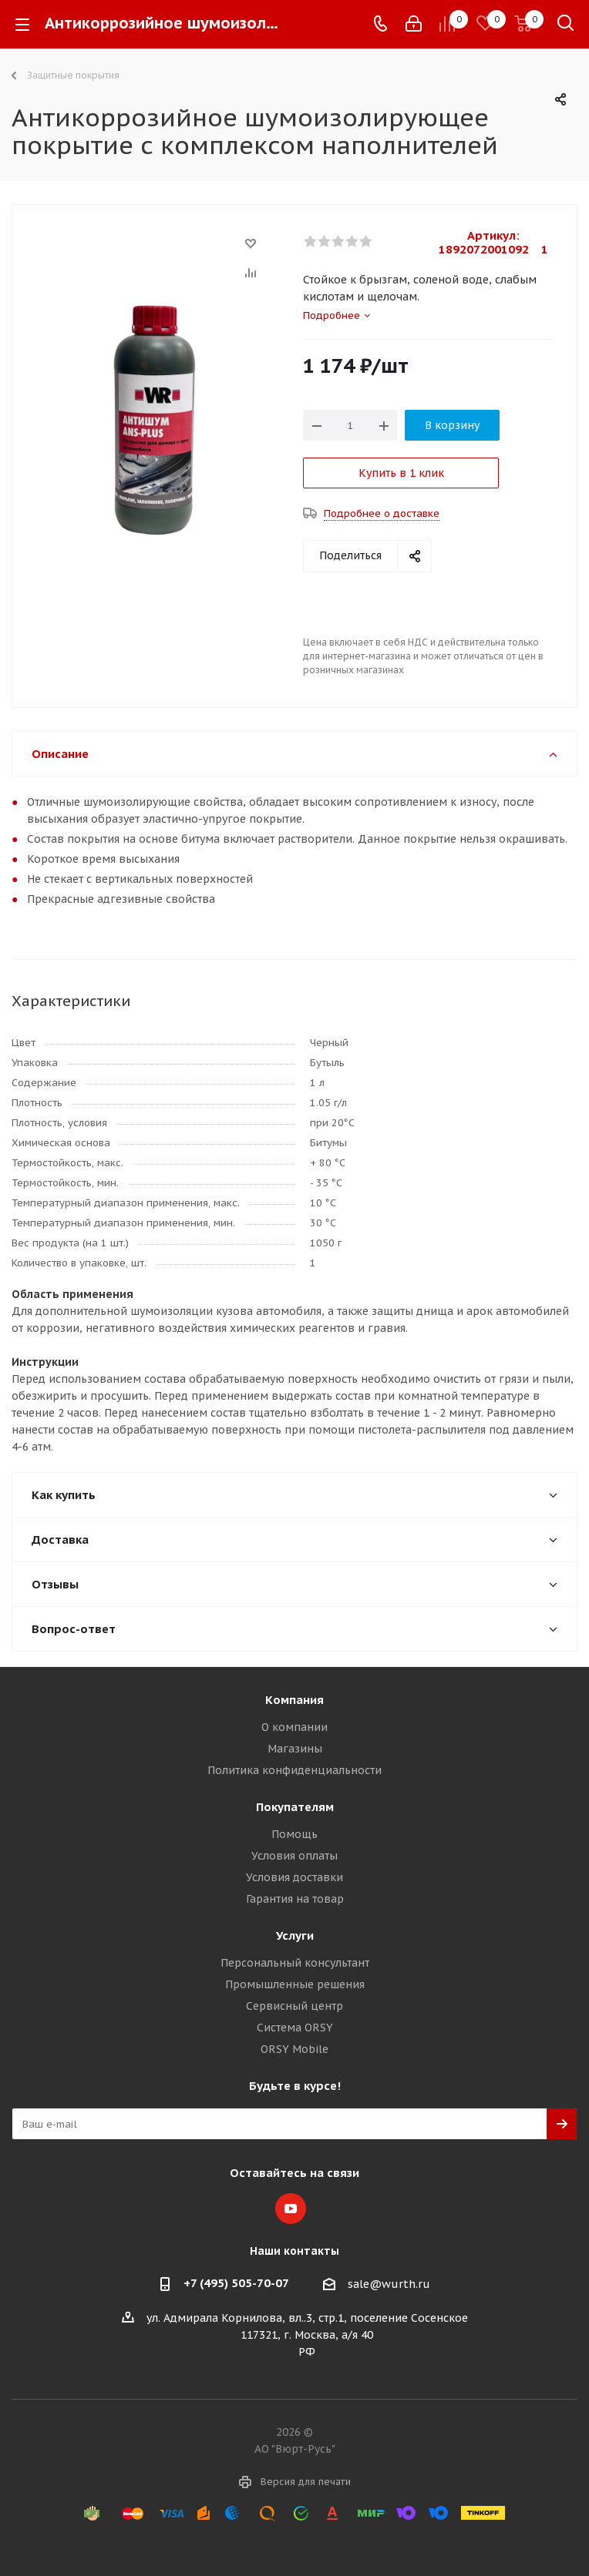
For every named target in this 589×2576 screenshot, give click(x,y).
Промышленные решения (295, 1984)
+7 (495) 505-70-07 (236, 2283)
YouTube (290, 2208)
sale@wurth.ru (389, 2284)
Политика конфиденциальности (294, 1770)
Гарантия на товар (295, 1899)
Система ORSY (295, 2027)
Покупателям (295, 1807)
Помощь (294, 1834)
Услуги (295, 1935)
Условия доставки (294, 1877)
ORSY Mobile (294, 2049)
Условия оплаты (294, 1856)
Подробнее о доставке (381, 513)
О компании (294, 1727)
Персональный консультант (294, 1963)
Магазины (295, 1749)
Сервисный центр (294, 2006)
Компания (294, 1699)
